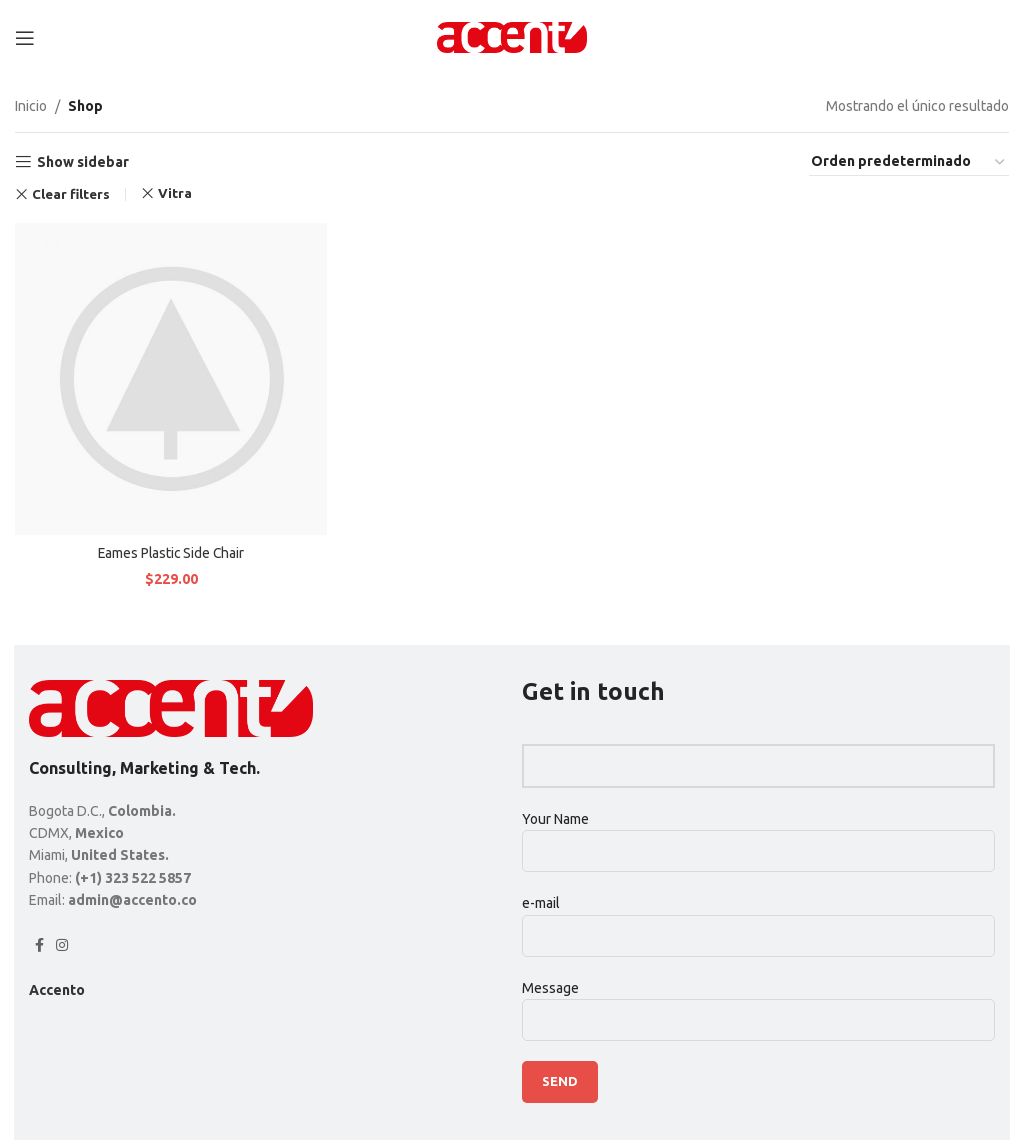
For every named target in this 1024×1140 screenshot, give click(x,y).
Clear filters (71, 194)
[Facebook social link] (39, 945)
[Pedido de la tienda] (909, 162)
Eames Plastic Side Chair (171, 552)
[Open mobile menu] (25, 38)
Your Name (758, 834)
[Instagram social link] (62, 945)
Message (758, 1003)
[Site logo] (512, 36)
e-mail (758, 918)
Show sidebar (83, 162)
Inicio (31, 106)
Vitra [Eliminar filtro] (175, 193)
